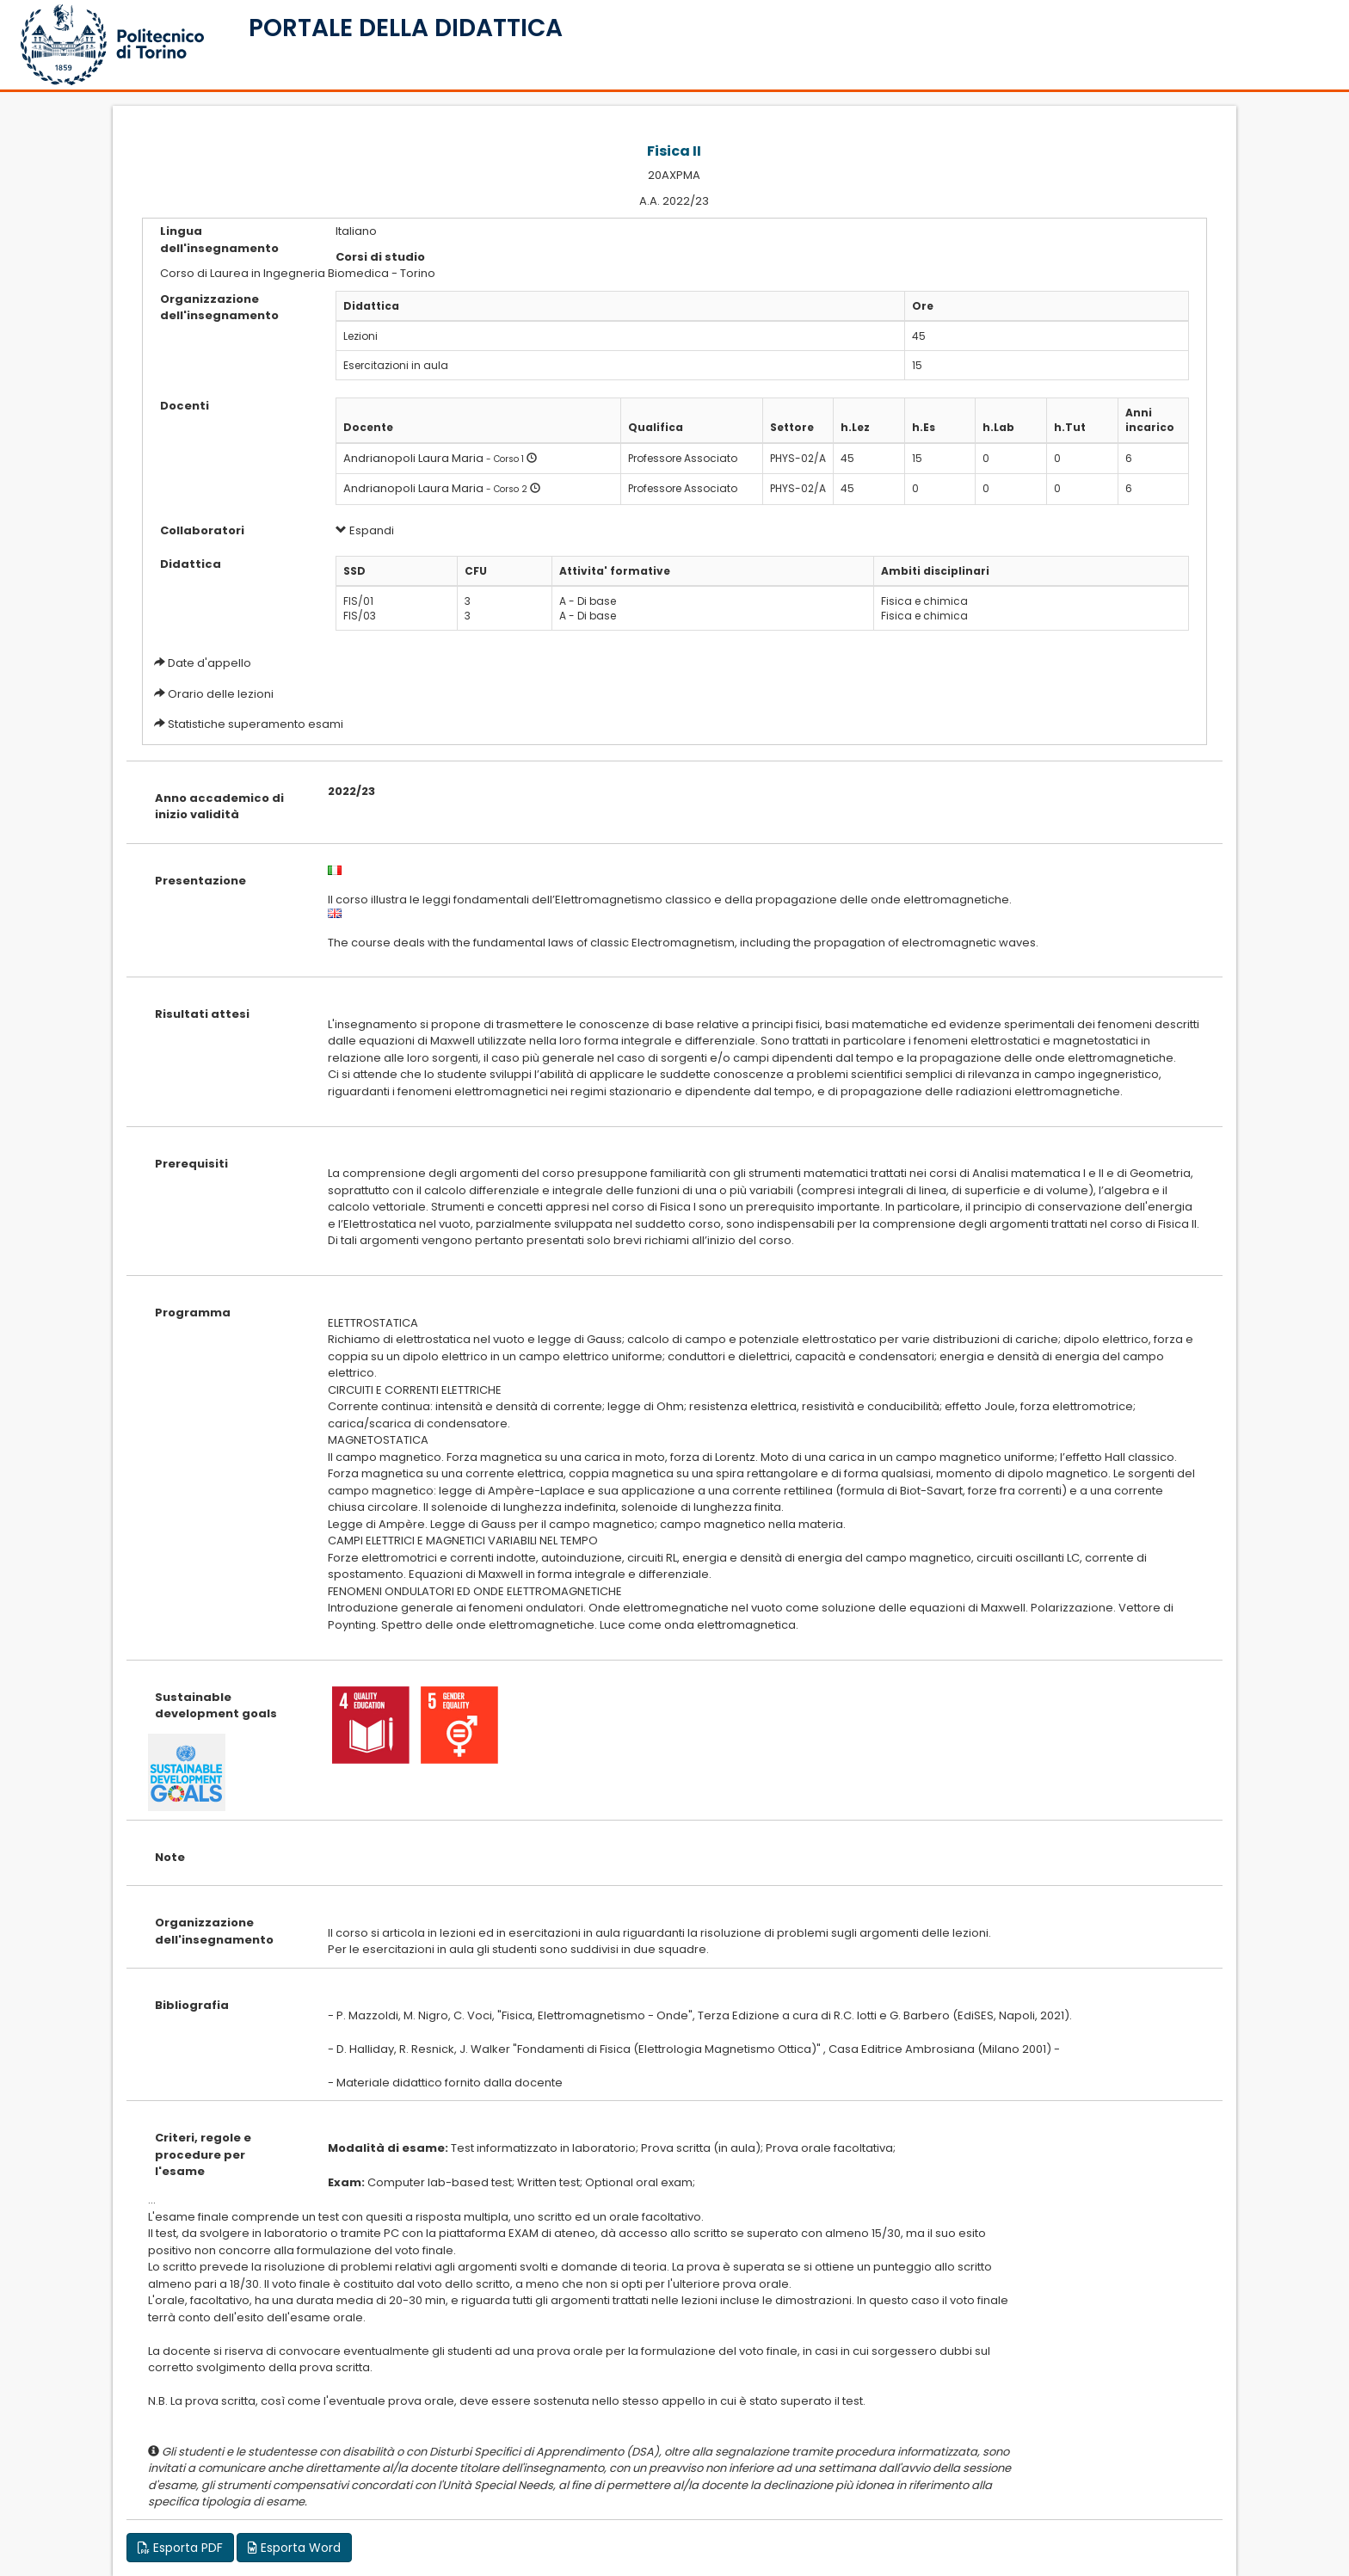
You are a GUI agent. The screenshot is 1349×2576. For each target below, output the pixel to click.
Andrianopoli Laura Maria (413, 458)
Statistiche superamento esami (255, 724)
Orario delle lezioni (221, 694)
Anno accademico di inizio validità (219, 806)
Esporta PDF (180, 2547)
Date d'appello (209, 663)
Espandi (365, 530)
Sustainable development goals (216, 1705)
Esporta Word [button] (294, 2547)
